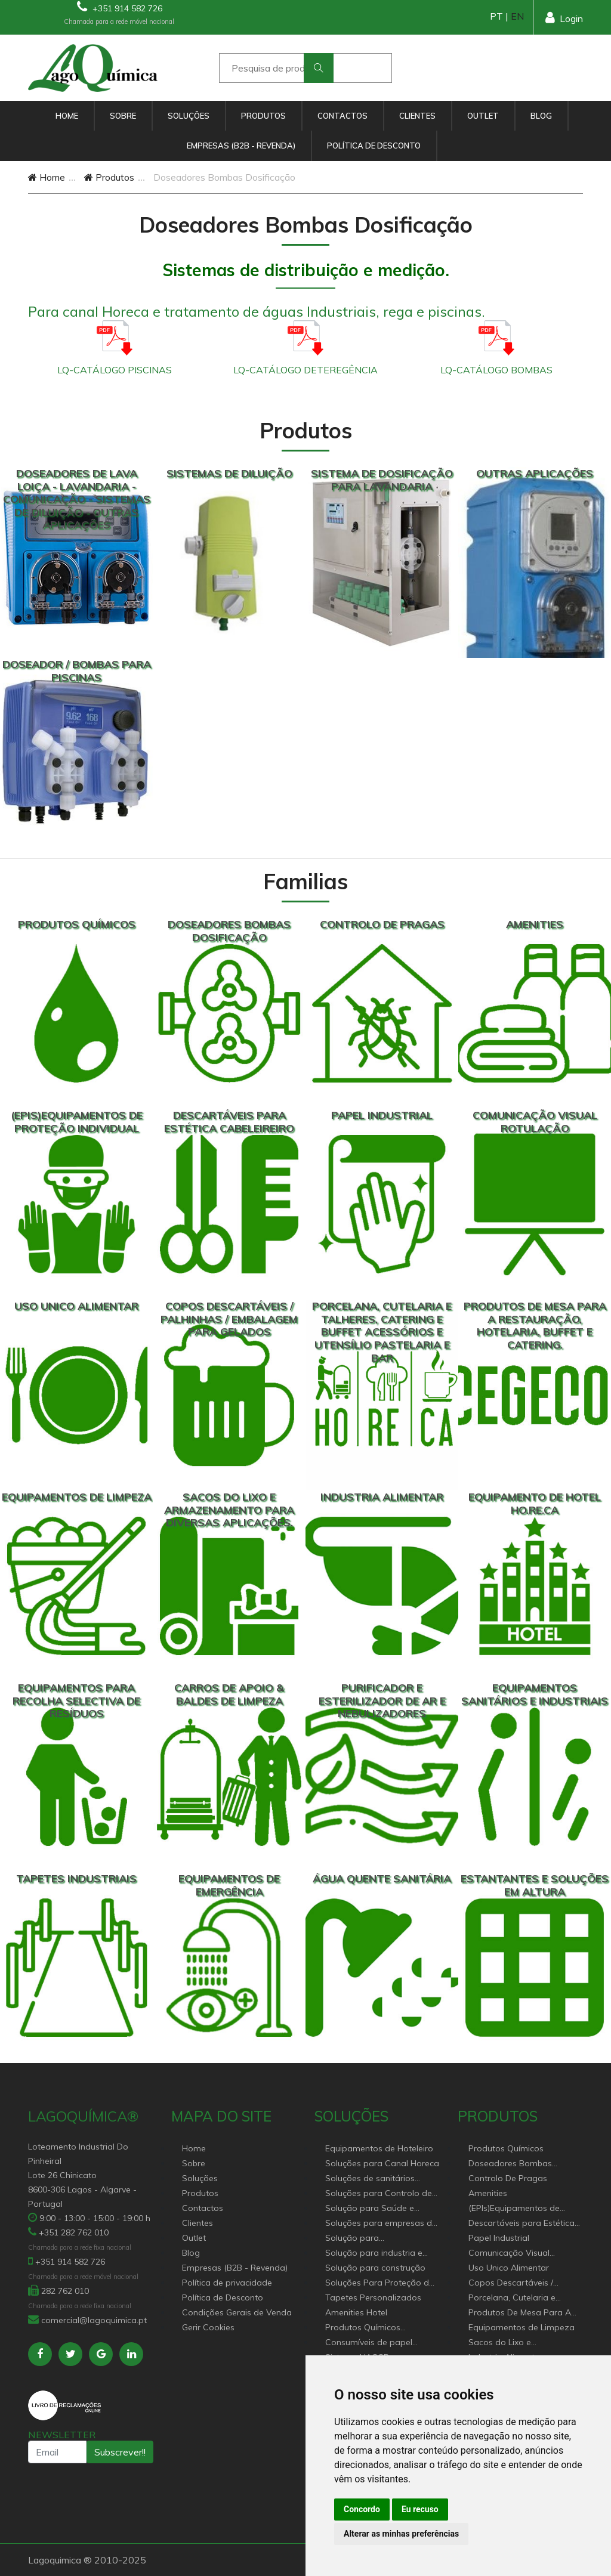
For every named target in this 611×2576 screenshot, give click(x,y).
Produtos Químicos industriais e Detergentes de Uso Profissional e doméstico (380, 2328)
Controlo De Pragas (507, 2178)
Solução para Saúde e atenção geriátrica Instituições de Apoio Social (379, 2209)
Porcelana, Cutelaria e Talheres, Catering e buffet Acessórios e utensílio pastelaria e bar (520, 2298)
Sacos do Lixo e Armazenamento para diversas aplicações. (512, 2343)
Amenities (487, 2193)
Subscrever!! (120, 2452)
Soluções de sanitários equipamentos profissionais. (381, 2179)
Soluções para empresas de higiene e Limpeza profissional (381, 2224)
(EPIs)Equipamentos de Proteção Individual (514, 2209)
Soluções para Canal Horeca (382, 2163)
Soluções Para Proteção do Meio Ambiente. (379, 2283)
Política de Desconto (374, 145)
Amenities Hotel (356, 2312)
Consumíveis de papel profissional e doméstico (373, 2343)
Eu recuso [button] (420, 2509)
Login (564, 17)
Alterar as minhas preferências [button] (401, 2533)
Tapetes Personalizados (373, 2297)
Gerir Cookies (208, 2327)
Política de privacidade (227, 2282)
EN (517, 16)
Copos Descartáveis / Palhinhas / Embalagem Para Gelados (514, 2283)
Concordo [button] (362, 2509)
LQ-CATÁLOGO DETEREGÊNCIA (305, 370)
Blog (541, 115)
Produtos (263, 115)
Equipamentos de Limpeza (521, 2327)
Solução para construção (375, 2267)
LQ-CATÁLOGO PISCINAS (114, 370)
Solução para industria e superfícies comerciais (373, 2253)
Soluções (188, 115)
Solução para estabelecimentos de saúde (379, 2238)
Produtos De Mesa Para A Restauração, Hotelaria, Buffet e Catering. (519, 2313)
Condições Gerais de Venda (237, 2312)
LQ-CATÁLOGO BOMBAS (496, 370)
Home (66, 115)
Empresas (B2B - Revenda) (241, 145)
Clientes (417, 115)
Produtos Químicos (506, 2148)
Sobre (123, 115)
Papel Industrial (498, 2237)
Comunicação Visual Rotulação (509, 2253)
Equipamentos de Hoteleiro (379, 2148)
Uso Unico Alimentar (508, 2267)
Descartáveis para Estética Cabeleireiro (521, 2224)
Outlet (483, 115)
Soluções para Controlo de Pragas (378, 2194)
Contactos (342, 115)
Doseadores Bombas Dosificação (510, 2164)
